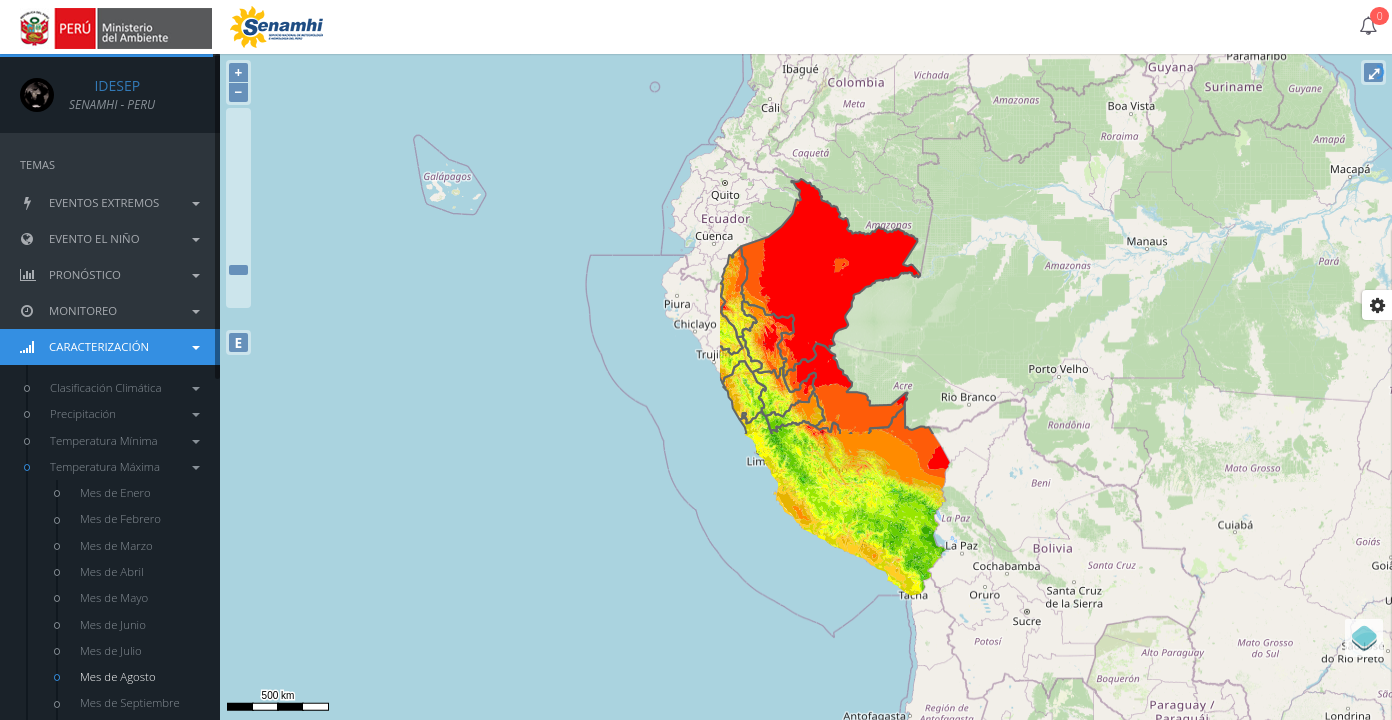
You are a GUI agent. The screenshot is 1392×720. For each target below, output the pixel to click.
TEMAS (37, 164)
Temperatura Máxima (125, 466)
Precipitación (125, 413)
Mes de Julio (111, 650)
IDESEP (104, 85)
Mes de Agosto (118, 676)
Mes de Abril (112, 571)
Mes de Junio (113, 624)
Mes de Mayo (114, 597)
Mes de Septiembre (130, 702)
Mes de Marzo (116, 545)
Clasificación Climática (125, 387)
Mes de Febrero (120, 518)
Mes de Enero (115, 492)
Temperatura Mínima (125, 440)
